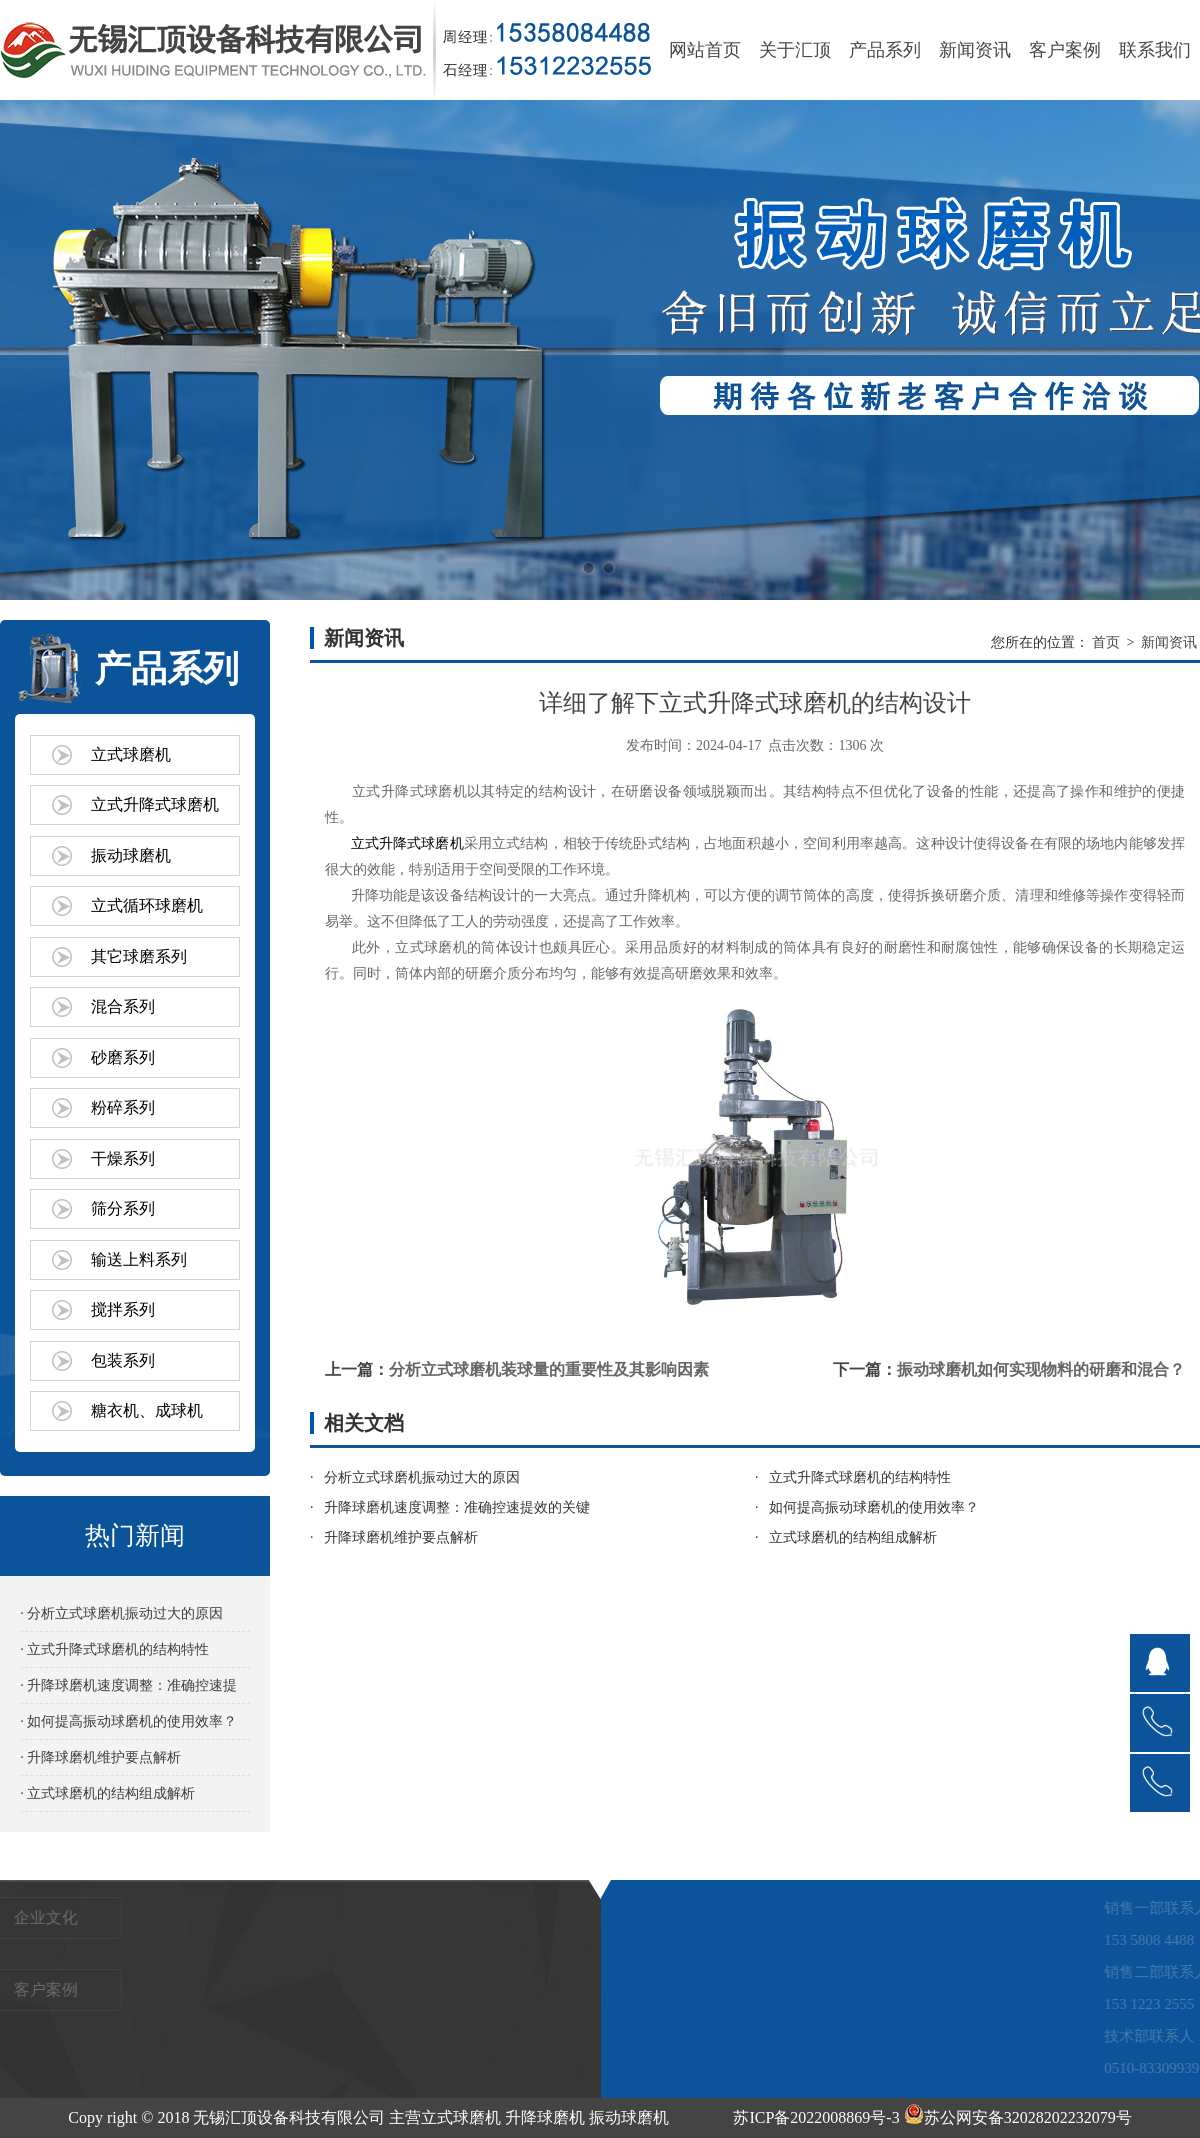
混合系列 (123, 1006)
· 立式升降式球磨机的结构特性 (114, 1649)
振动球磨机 (131, 855)
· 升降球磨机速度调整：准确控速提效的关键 (128, 1690)
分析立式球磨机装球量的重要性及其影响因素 (549, 1369)
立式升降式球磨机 (155, 804)
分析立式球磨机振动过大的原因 (422, 1477)
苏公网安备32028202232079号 (1018, 2117)
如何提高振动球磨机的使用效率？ (874, 1507)
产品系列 (885, 50)
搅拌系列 (123, 1309)
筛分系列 (123, 1208)
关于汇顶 (795, 50)
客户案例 (1065, 50)
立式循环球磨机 (147, 905)
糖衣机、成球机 (147, 1410)
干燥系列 (123, 1158)
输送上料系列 (139, 1259)
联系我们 (1155, 50)
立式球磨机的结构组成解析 (853, 1537)
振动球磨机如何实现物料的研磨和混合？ (1041, 1369)
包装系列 (123, 1360)
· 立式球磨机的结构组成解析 (107, 1793)
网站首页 (705, 50)
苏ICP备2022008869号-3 (816, 2117)
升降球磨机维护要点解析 (401, 1537)
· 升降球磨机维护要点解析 (100, 1757)
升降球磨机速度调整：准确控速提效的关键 (457, 1507)
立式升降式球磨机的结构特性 (860, 1477)
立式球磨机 (131, 754)
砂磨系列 (123, 1057)
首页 (1106, 642)
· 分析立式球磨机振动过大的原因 (121, 1613)
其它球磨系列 (139, 956)
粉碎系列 (123, 1107)
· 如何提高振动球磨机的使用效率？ (128, 1721)
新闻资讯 (975, 50)
